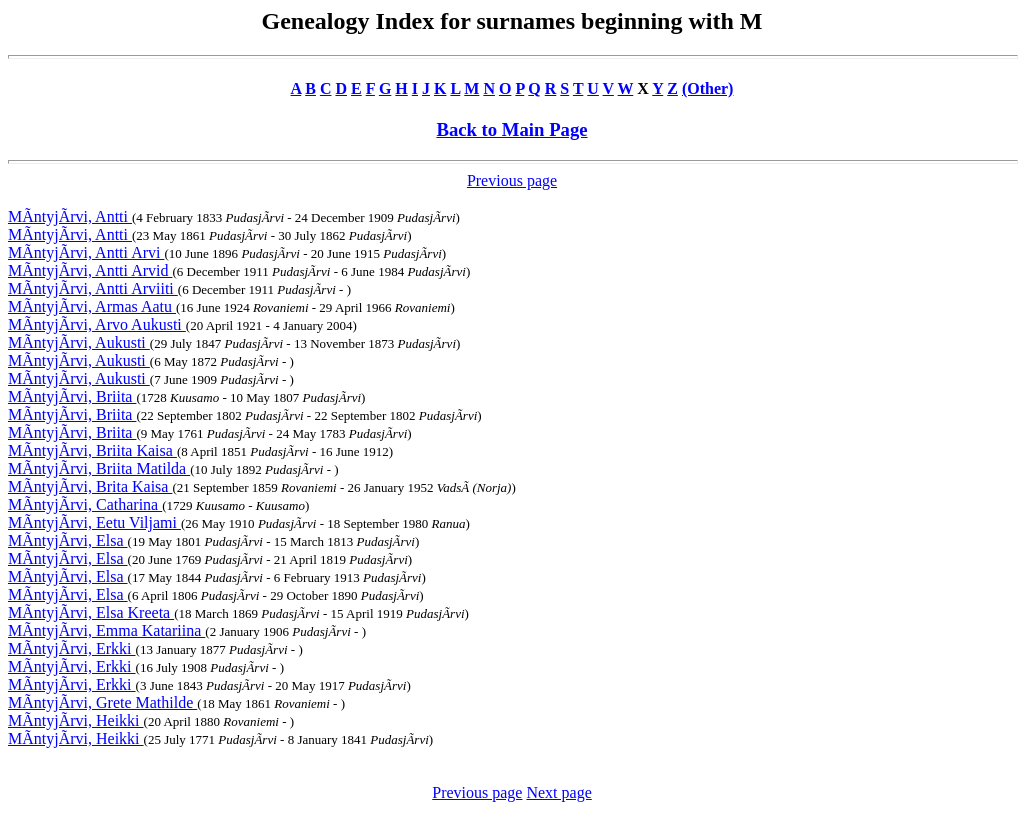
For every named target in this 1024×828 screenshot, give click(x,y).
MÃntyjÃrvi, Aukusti (79, 342)
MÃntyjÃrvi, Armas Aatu (92, 306)
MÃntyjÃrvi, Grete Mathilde (102, 702)
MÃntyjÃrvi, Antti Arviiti (93, 288)
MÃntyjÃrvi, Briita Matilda (99, 468)
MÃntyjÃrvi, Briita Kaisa (92, 450)
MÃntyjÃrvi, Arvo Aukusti (97, 324)
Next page (558, 792)
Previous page (512, 180)
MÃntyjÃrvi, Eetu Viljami (94, 522)
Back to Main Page (511, 129)
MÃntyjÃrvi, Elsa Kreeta (91, 612)
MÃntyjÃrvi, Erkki (72, 648)
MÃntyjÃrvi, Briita (72, 396)
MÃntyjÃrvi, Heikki (76, 720)
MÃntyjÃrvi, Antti (70, 216)
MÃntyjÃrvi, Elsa (68, 540)
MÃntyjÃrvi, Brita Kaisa (90, 486)
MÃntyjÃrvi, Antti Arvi (86, 252)
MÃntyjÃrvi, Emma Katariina (106, 630)
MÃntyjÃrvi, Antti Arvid (90, 270)
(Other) (708, 88)
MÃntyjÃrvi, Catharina (85, 504)
